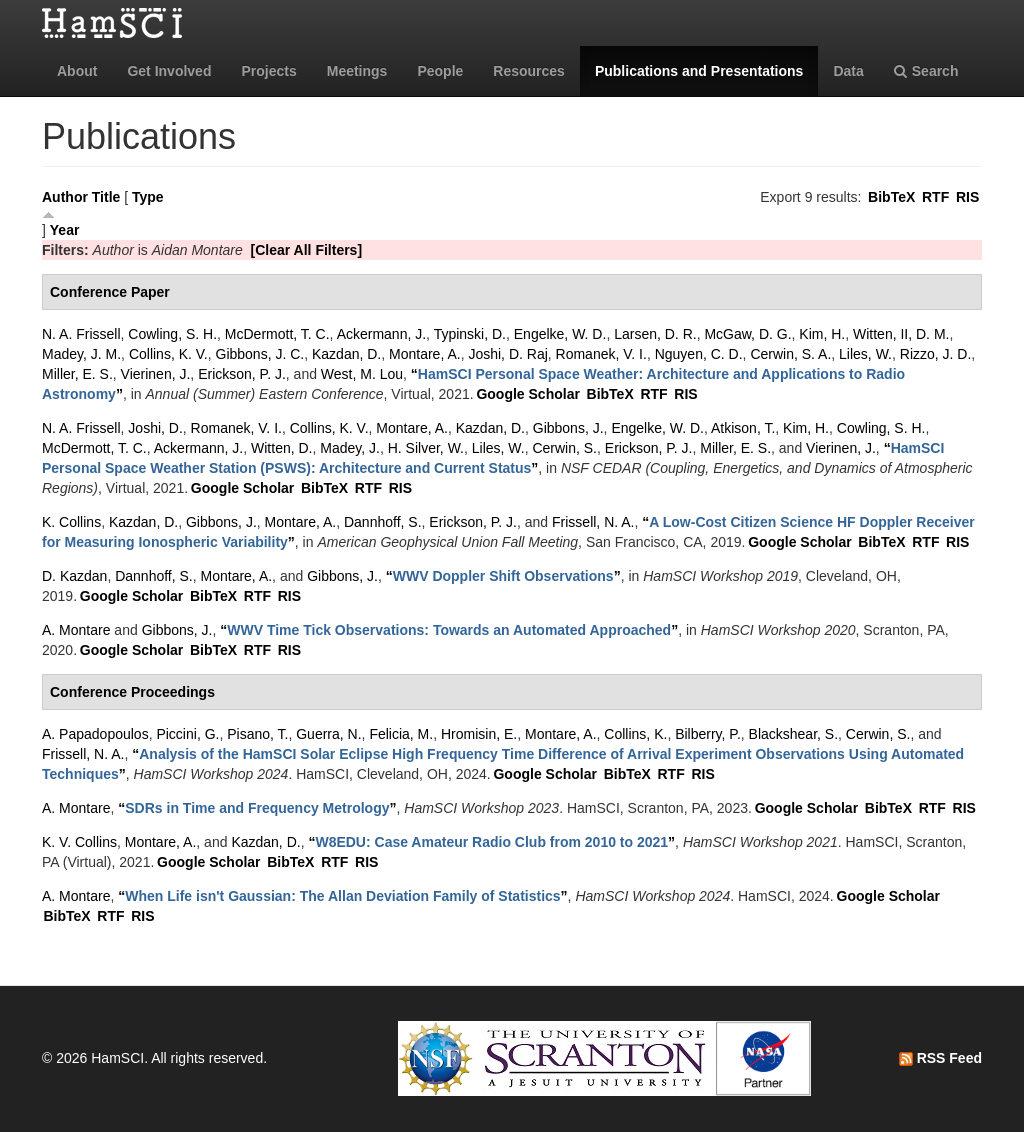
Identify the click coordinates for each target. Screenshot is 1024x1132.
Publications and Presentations (699, 71)
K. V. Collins (79, 842)
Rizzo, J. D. (936, 354)
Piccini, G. (187, 734)
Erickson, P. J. (242, 374)
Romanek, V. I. (601, 354)
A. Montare (76, 630)
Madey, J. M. (81, 354)
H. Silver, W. (426, 448)
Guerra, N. (328, 734)
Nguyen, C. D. (699, 354)
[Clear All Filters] (307, 250)
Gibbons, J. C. (260, 354)
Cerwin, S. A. (790, 354)
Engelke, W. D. (560, 334)
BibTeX (891, 197)
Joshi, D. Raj (507, 354)
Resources (529, 71)
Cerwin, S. (564, 448)
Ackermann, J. (381, 334)
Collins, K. (635, 734)
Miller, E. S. (77, 374)
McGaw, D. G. (747, 334)
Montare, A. (425, 354)
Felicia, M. (401, 734)
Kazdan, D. (346, 354)
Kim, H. (822, 334)
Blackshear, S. (794, 734)
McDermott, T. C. (277, 334)
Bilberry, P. (708, 734)
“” (503, 576)
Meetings (357, 71)
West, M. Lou (362, 374)
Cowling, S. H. (172, 334)
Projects (268, 71)
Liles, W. (865, 354)
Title (106, 197)
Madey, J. (350, 448)
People (440, 71)
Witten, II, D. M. (901, 334)
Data (848, 71)
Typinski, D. (470, 334)
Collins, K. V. (168, 354)
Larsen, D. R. (655, 334)
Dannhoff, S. (383, 522)
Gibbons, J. (568, 428)
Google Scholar (527, 394)
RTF (935, 197)
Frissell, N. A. (593, 522)
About (77, 71)
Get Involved (169, 71)
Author (65, 197)
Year (65, 230)
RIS (967, 197)
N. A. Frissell (81, 334)
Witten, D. (281, 448)
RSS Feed (940, 1058)
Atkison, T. (743, 428)
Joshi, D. (155, 428)
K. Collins (71, 522)
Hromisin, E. (479, 734)
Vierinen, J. (156, 374)
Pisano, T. (257, 734)
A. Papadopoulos (95, 734)
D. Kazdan (74, 576)
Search (926, 71)
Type (148, 197)
